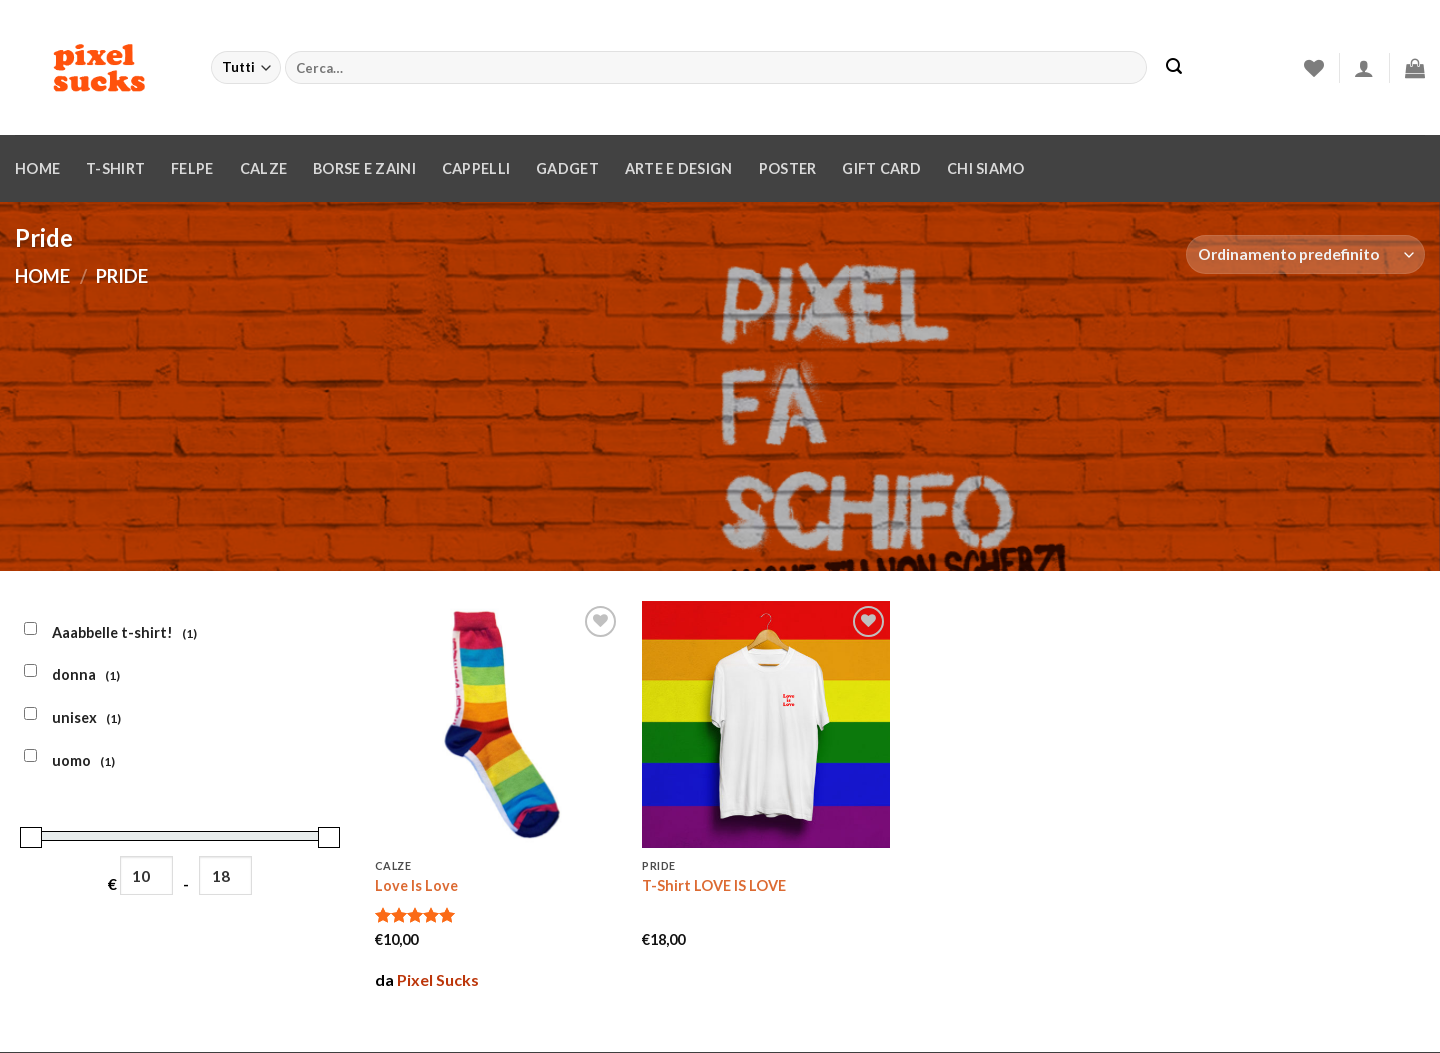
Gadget (567, 168)
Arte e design (679, 168)
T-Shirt (115, 168)
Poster (788, 168)
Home (37, 168)
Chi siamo (986, 168)
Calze (263, 168)
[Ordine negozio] (1305, 254)
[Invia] (1174, 68)
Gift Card (881, 168)
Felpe (192, 168)
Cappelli (476, 168)
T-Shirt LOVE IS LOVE (714, 885)
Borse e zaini (364, 168)
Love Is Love (416, 885)
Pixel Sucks (438, 979)
